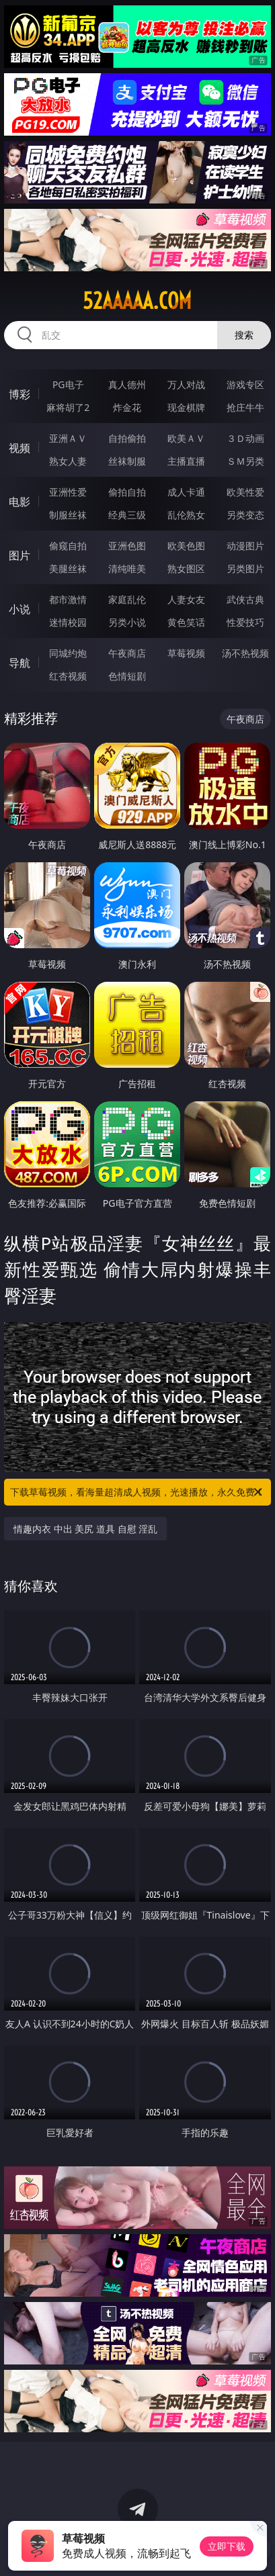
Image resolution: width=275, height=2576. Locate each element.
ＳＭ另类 (245, 461)
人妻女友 (186, 599)
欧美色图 (186, 545)
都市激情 (68, 599)
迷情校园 (68, 622)
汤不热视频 (245, 653)
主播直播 (186, 461)
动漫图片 (245, 545)
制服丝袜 (68, 514)
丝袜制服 (127, 461)
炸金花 (127, 407)
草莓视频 (186, 653)
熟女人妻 (68, 461)
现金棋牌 (186, 407)
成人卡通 (186, 492)
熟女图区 (186, 568)
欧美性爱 (245, 492)
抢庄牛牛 (245, 407)
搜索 (244, 334)
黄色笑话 (186, 622)
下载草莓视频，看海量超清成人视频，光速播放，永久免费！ (137, 1492)
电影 (19, 501)
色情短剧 (127, 676)
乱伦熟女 (186, 514)
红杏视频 (68, 676)
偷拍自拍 (127, 492)
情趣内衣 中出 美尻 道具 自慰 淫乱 (85, 1528)
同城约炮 (68, 653)
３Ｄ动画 (245, 438)
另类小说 (127, 622)
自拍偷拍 (127, 438)
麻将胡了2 (67, 407)
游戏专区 (245, 384)
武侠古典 (245, 599)
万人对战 (186, 384)
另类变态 (245, 514)
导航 (19, 662)
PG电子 (68, 384)
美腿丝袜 (68, 568)
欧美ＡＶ (186, 438)
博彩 (19, 394)
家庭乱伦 (127, 599)
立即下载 (226, 2546)
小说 (19, 609)
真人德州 (127, 384)
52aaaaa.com (137, 300)
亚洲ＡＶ (68, 438)
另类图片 (245, 568)
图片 (19, 555)
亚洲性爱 (68, 492)
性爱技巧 (245, 622)
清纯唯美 (127, 568)
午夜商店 (127, 653)
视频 (19, 448)
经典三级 (127, 514)
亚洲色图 (127, 545)
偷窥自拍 (68, 545)
